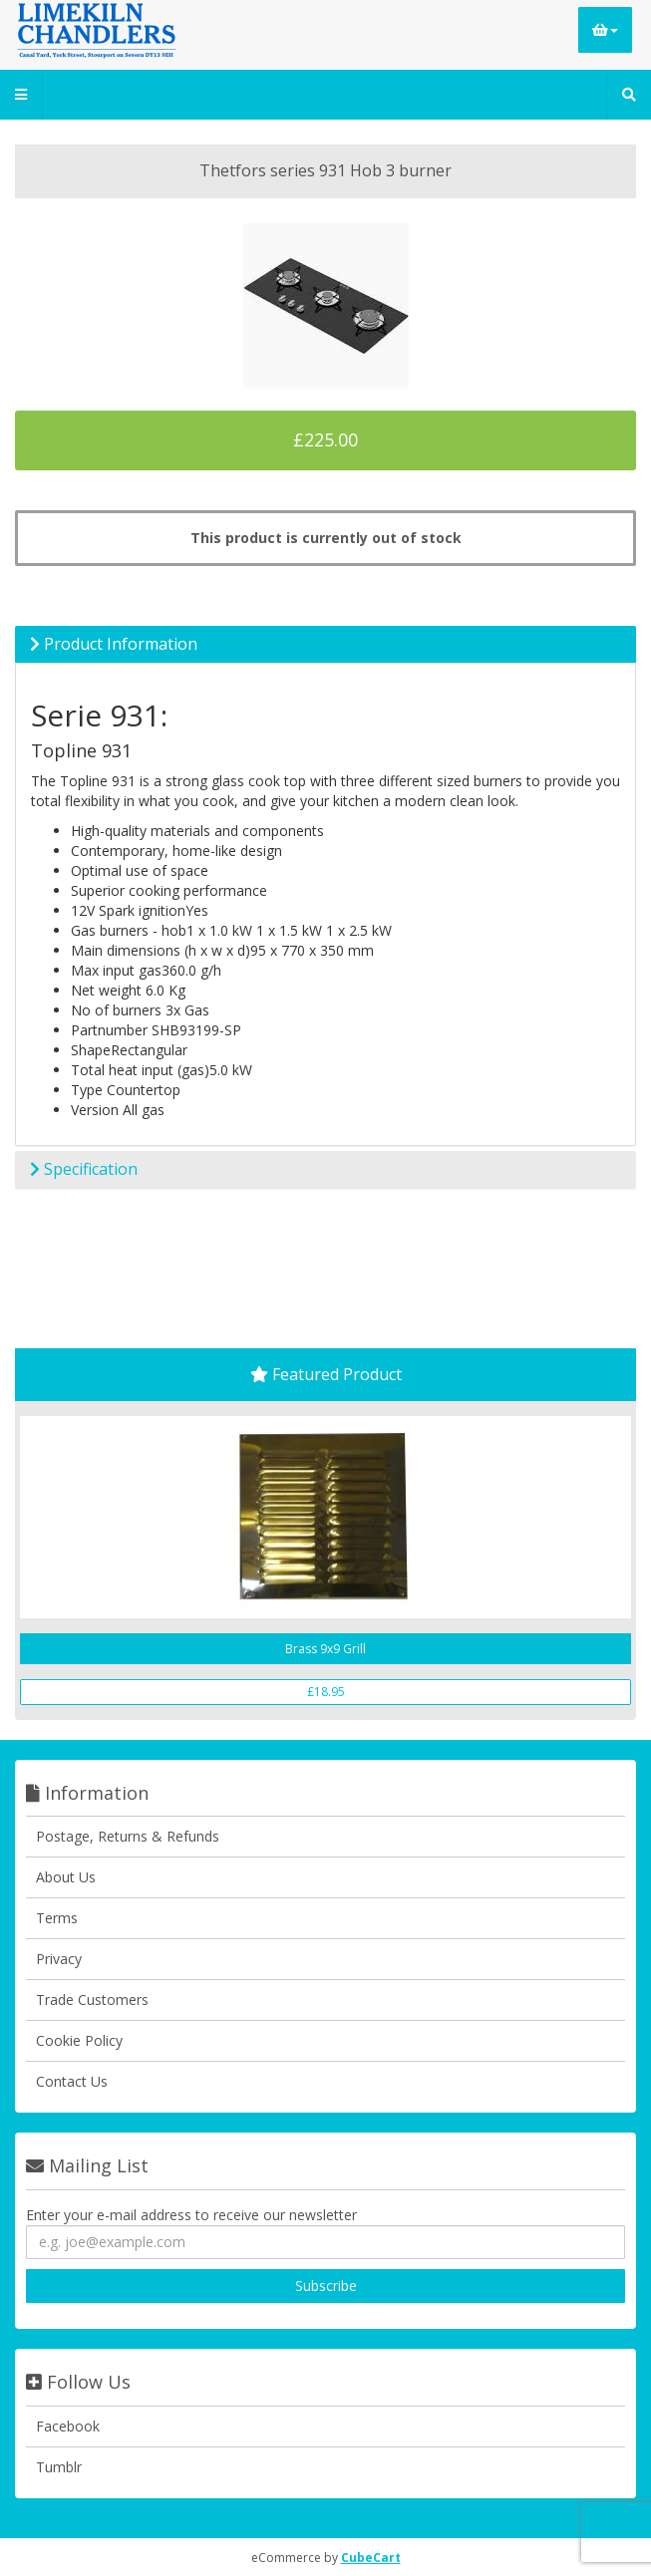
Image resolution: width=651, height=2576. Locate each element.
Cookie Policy (79, 2040)
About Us (66, 1876)
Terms (57, 1917)
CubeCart (371, 2557)
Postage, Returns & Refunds (127, 1836)
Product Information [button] (113, 644)
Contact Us (72, 2081)
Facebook (68, 2426)
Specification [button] (84, 1169)
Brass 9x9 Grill (325, 1648)
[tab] (325, 645)
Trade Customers (92, 1999)
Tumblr (59, 2466)
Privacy (59, 1958)
